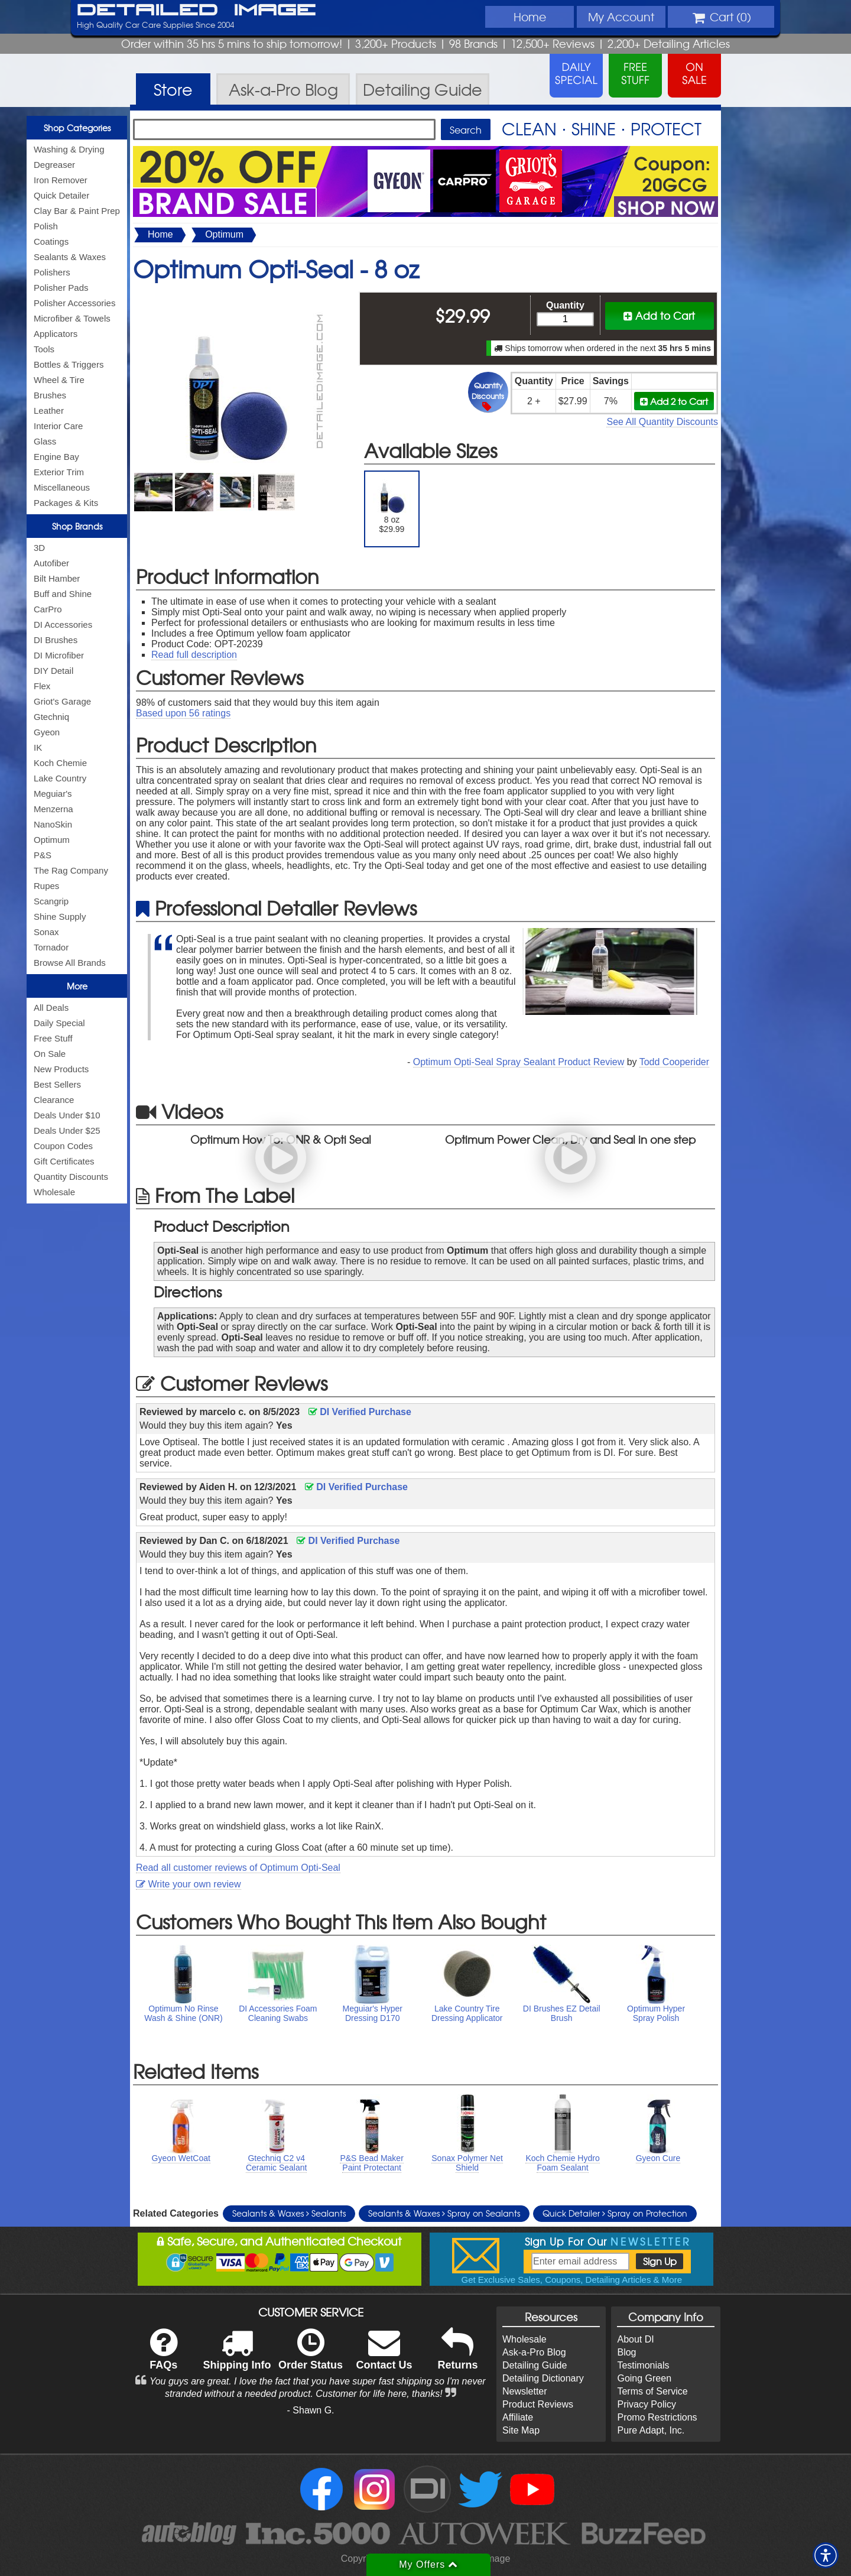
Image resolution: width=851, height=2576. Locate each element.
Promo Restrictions (657, 2417)
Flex (42, 686)
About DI (635, 2339)
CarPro (48, 609)
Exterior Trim (59, 472)
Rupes (46, 886)
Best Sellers (57, 1084)
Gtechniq (51, 717)
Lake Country (60, 778)
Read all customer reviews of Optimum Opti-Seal (238, 1868)
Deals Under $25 (67, 1130)
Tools (44, 349)
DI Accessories (63, 624)
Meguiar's (53, 794)
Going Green (644, 2378)
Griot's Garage (62, 701)
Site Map (521, 2430)
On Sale (50, 1054)
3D (39, 548)
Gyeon (47, 732)
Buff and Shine (63, 594)
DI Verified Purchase (359, 1412)
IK (38, 747)
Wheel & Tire (59, 380)
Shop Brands (77, 526)
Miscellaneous (62, 487)
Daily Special (59, 1023)
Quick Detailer (61, 195)
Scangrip (51, 901)
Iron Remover (60, 180)
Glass (45, 441)
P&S (42, 855)
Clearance (54, 1100)
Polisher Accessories (74, 303)
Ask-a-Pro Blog (534, 2352)
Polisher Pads (61, 288)
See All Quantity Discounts (662, 422)
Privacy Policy (646, 2404)
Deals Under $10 (67, 1115)
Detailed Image (196, 11)
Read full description (194, 655)
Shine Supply (60, 916)
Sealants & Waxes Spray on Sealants (444, 2213)
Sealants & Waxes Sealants (289, 2213)
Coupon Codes (63, 1146)
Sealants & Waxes (70, 257)
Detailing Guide (534, 2365)
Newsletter (524, 2391)
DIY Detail (53, 671)
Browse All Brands (70, 963)
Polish (46, 226)
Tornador (51, 947)
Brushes (50, 395)
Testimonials (643, 2365)
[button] (826, 2555)
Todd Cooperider (674, 1062)
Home (530, 16)
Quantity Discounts (71, 1177)
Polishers (52, 272)
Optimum (52, 840)
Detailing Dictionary (543, 2378)
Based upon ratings (183, 713)
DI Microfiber (59, 655)
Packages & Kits (66, 503)
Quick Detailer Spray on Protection (615, 2213)
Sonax (46, 932)
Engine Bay (56, 457)
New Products (61, 1069)
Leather (49, 410)
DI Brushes (55, 640)
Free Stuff (53, 1038)
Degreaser (54, 165)
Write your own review (188, 1884)
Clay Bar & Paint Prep (77, 211)
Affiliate (517, 2417)
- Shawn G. (310, 2410)
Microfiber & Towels (72, 318)
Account (621, 16)
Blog (626, 2352)
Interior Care (58, 426)
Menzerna (53, 809)
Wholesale (54, 1192)
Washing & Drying (69, 149)
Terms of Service (652, 2391)
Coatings (51, 241)
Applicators (55, 334)
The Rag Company (71, 870)
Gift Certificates (64, 1161)
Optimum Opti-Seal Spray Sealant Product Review (518, 1062)
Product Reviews (537, 2404)
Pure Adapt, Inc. (650, 2430)
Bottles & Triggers (68, 364)
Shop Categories (77, 128)
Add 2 (674, 401)
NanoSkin (53, 824)
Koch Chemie (60, 763)
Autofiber (51, 563)
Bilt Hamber (57, 578)
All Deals (51, 1008)
